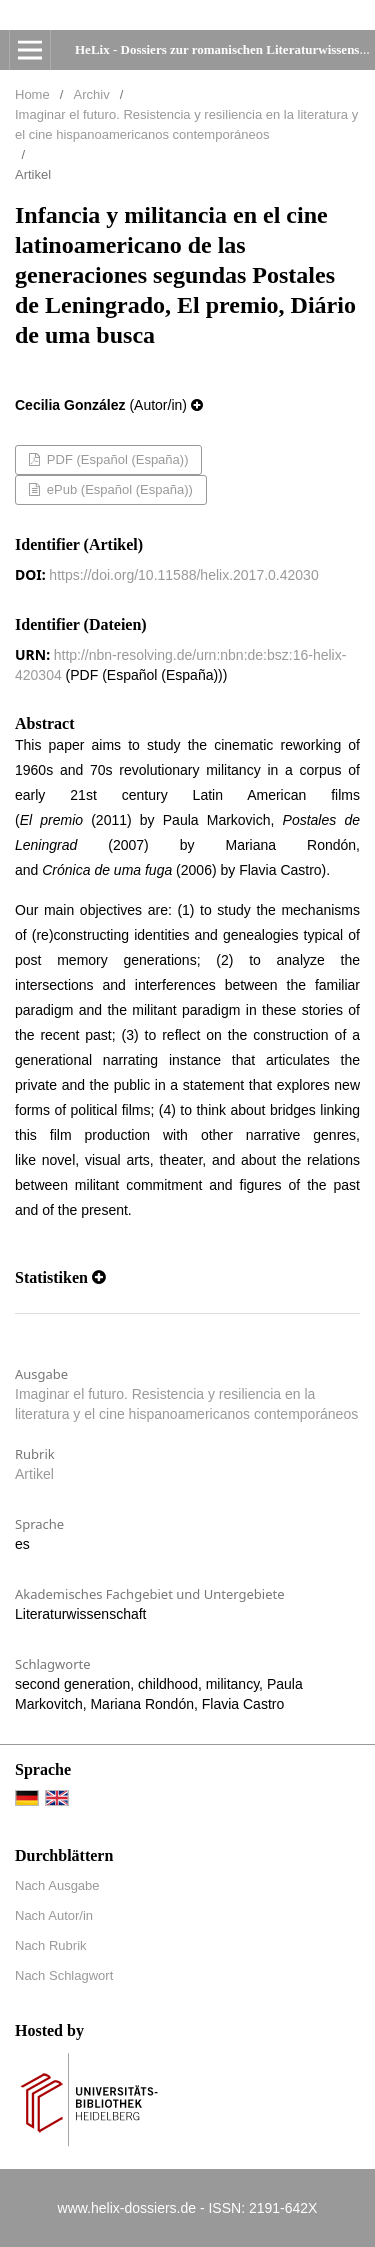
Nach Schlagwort (64, 1975)
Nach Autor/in (54, 1915)
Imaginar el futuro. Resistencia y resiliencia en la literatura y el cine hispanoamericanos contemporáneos (186, 124)
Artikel (34, 1474)
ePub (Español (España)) (118, 489)
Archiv (92, 94)
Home (32, 94)
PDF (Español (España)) (115, 459)
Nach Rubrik (51, 1945)
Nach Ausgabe (57, 1885)
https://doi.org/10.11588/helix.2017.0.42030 (183, 575)
